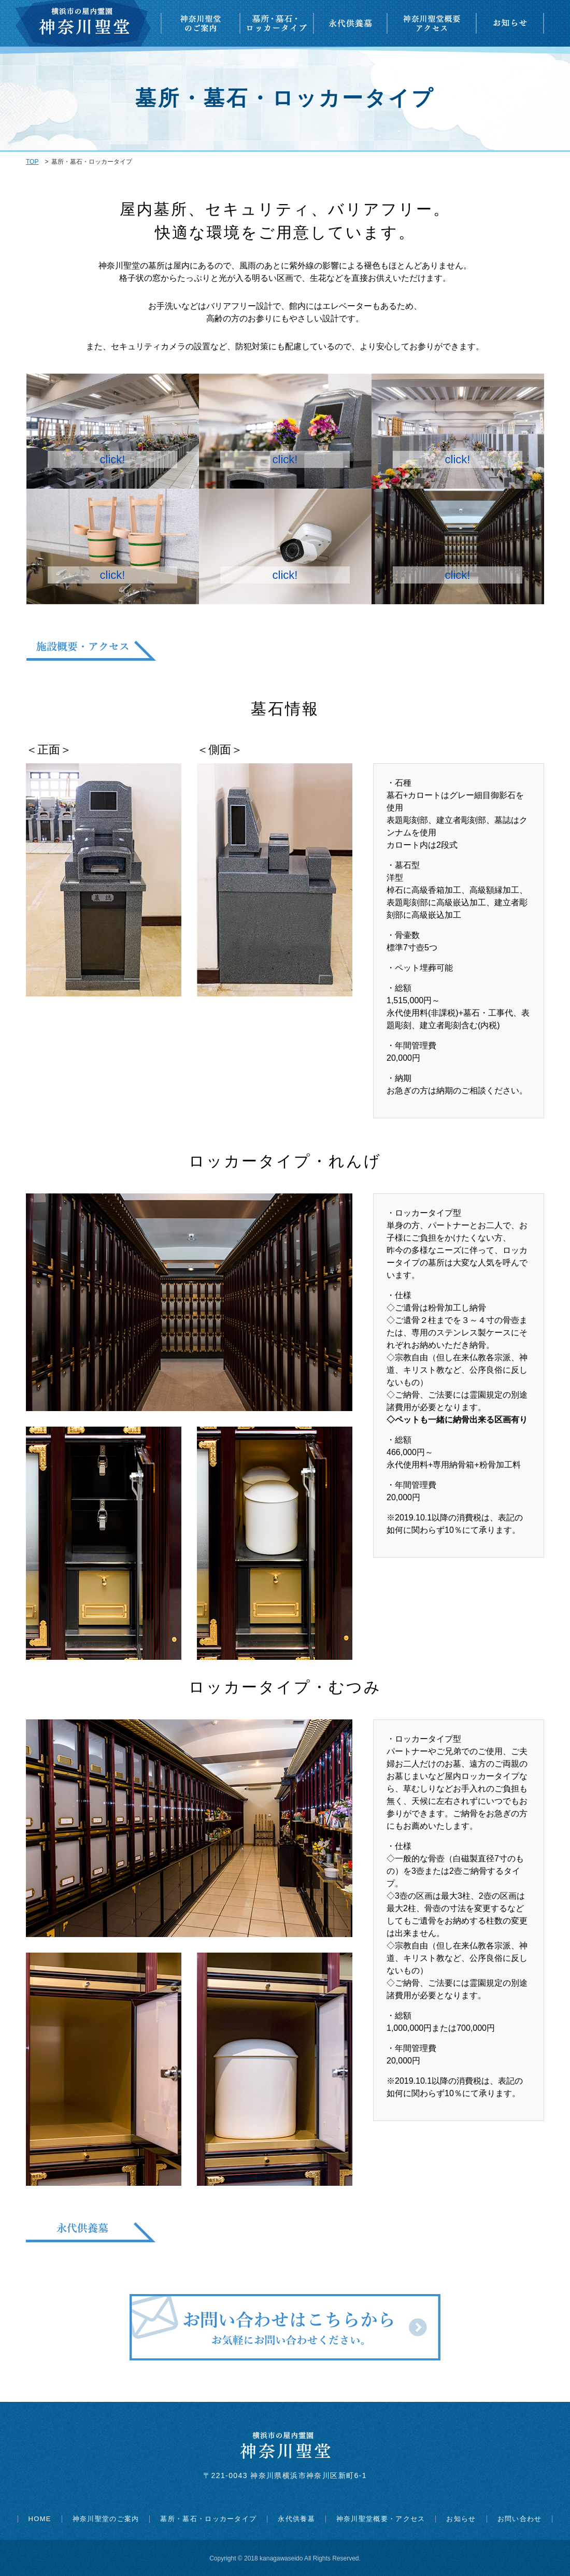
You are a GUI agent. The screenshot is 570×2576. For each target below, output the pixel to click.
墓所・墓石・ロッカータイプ (208, 2519)
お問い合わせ (519, 2519)
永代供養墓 (296, 2519)
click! (112, 459)
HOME (39, 2519)
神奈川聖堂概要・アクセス (380, 2519)
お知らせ (461, 2519)
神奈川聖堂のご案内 (106, 2519)
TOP (32, 161)
